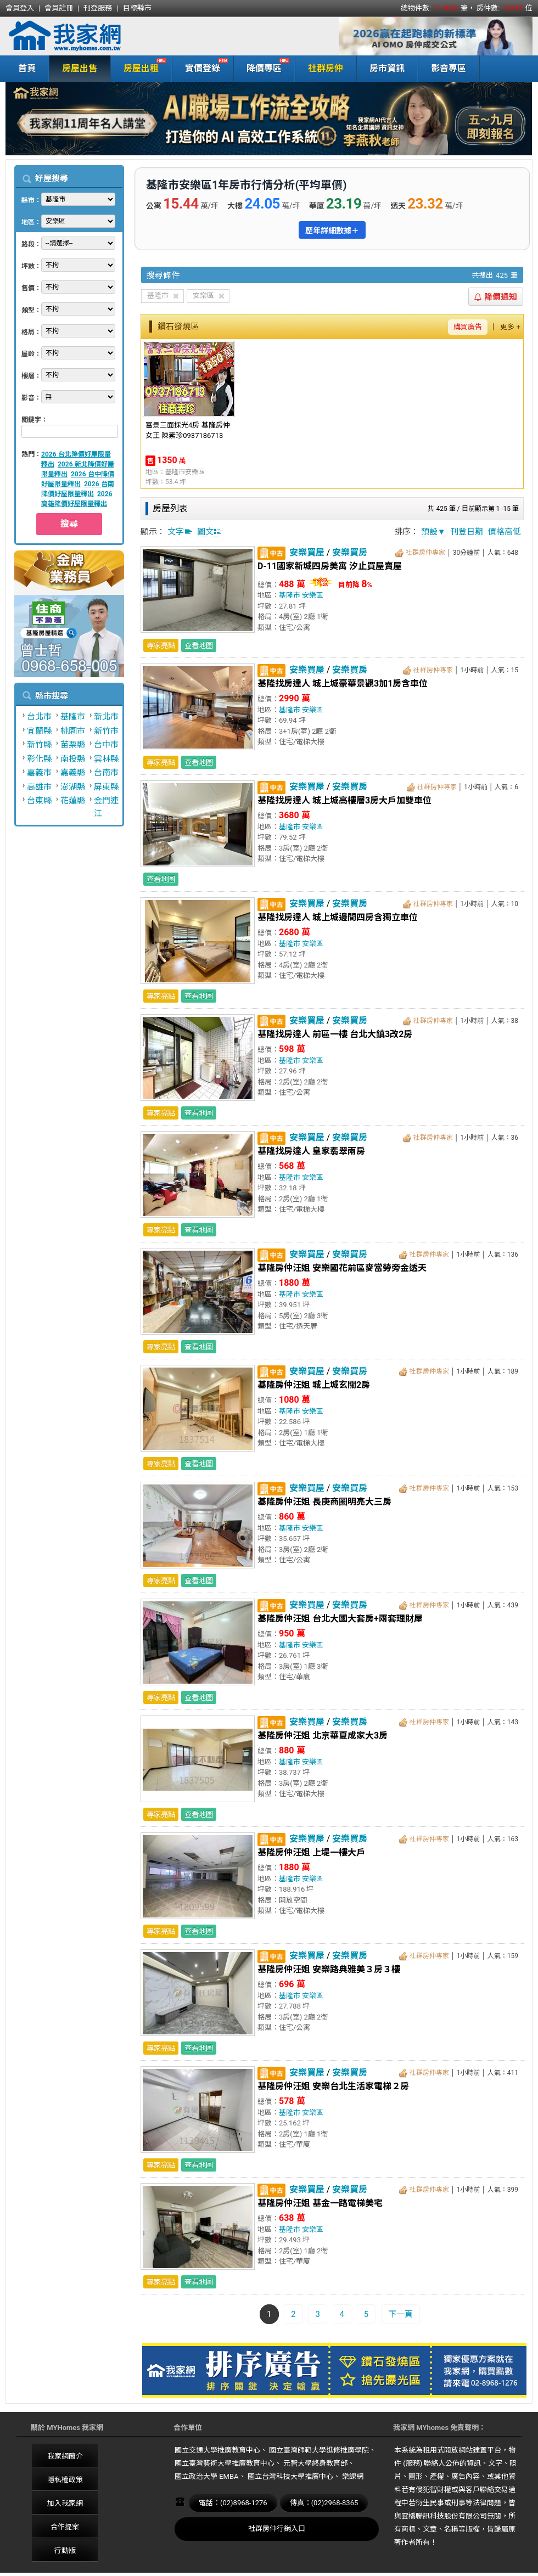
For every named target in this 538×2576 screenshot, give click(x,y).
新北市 (106, 717)
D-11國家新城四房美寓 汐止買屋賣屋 (329, 566)
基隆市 (72, 717)
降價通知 (495, 297)
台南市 (106, 773)
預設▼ (433, 532)
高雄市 (39, 787)
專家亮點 (161, 646)
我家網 (93, 36)
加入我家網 (65, 2503)
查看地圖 (198, 646)
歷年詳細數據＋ (332, 230)
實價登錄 (200, 67)
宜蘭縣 (39, 731)
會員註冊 (58, 8)
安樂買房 (349, 552)
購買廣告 (467, 327)
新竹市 (106, 731)
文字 (180, 532)
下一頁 (400, 2314)
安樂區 (312, 595)
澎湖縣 (72, 787)
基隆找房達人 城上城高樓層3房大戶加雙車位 (344, 800)
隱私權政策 (65, 2480)
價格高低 (504, 532)
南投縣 (72, 759)
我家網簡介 (65, 2456)
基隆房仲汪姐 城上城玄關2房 (313, 1385)
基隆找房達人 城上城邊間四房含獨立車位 (337, 917)
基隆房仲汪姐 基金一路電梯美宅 (320, 2203)
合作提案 (65, 2527)
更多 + (510, 327)
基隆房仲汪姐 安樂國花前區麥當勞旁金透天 (342, 1268)
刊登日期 (466, 532)
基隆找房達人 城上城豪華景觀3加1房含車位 (342, 683)
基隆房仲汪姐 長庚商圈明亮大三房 (324, 1502)
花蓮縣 (72, 801)
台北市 (39, 717)
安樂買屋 (306, 552)
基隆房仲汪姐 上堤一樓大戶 (311, 1852)
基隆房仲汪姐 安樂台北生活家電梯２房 (333, 2086)
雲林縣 (106, 759)
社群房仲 (325, 68)
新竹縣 (39, 745)
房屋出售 (79, 68)
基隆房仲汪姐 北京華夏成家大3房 (322, 1735)
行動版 (65, 2550)
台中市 (106, 745)
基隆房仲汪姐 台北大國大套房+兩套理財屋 (340, 1618)
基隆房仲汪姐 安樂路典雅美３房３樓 (328, 1969)
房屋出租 (138, 67)
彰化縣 (39, 759)
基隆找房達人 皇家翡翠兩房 (311, 1151)
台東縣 (39, 801)
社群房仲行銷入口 (276, 2528)
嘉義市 (39, 773)
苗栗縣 (72, 745)
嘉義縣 (72, 773)
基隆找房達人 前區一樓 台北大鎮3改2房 (334, 1034)
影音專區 (448, 68)
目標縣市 (137, 8)
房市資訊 (387, 68)
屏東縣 (106, 787)
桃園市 (72, 731)
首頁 (27, 68)
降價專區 (261, 67)
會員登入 (19, 8)
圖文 (209, 532)
